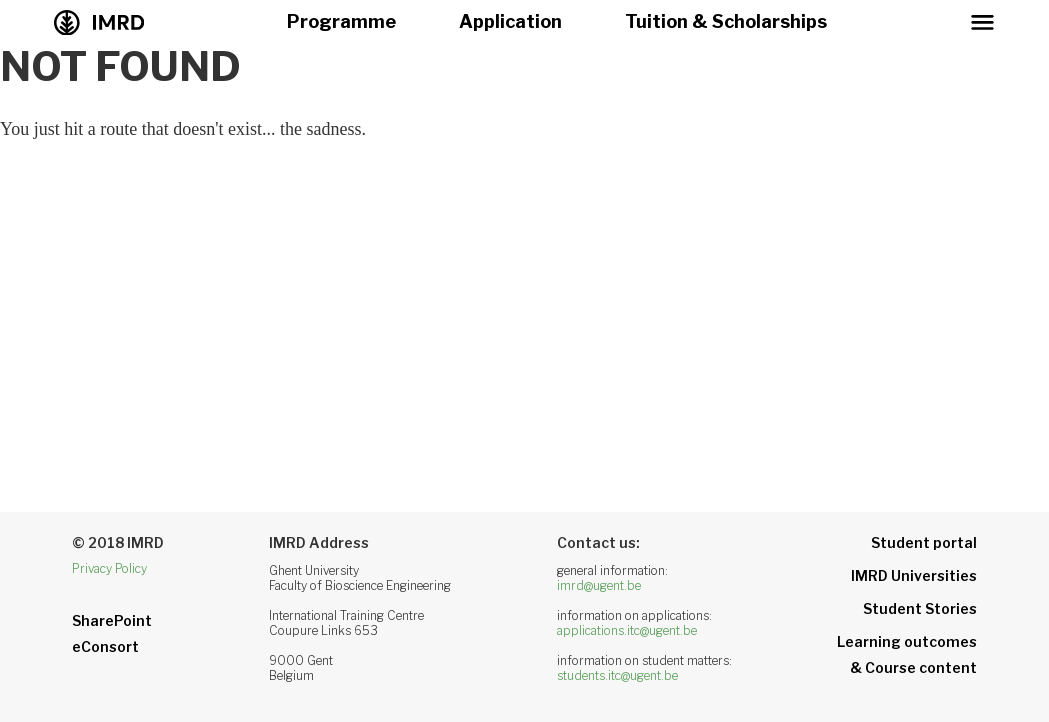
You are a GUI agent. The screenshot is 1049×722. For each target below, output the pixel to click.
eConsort (105, 646)
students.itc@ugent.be (617, 675)
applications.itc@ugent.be (627, 630)
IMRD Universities (914, 575)
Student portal (924, 542)
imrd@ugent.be (599, 585)
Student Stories (920, 608)
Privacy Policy (109, 568)
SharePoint (112, 620)
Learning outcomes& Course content (907, 654)
